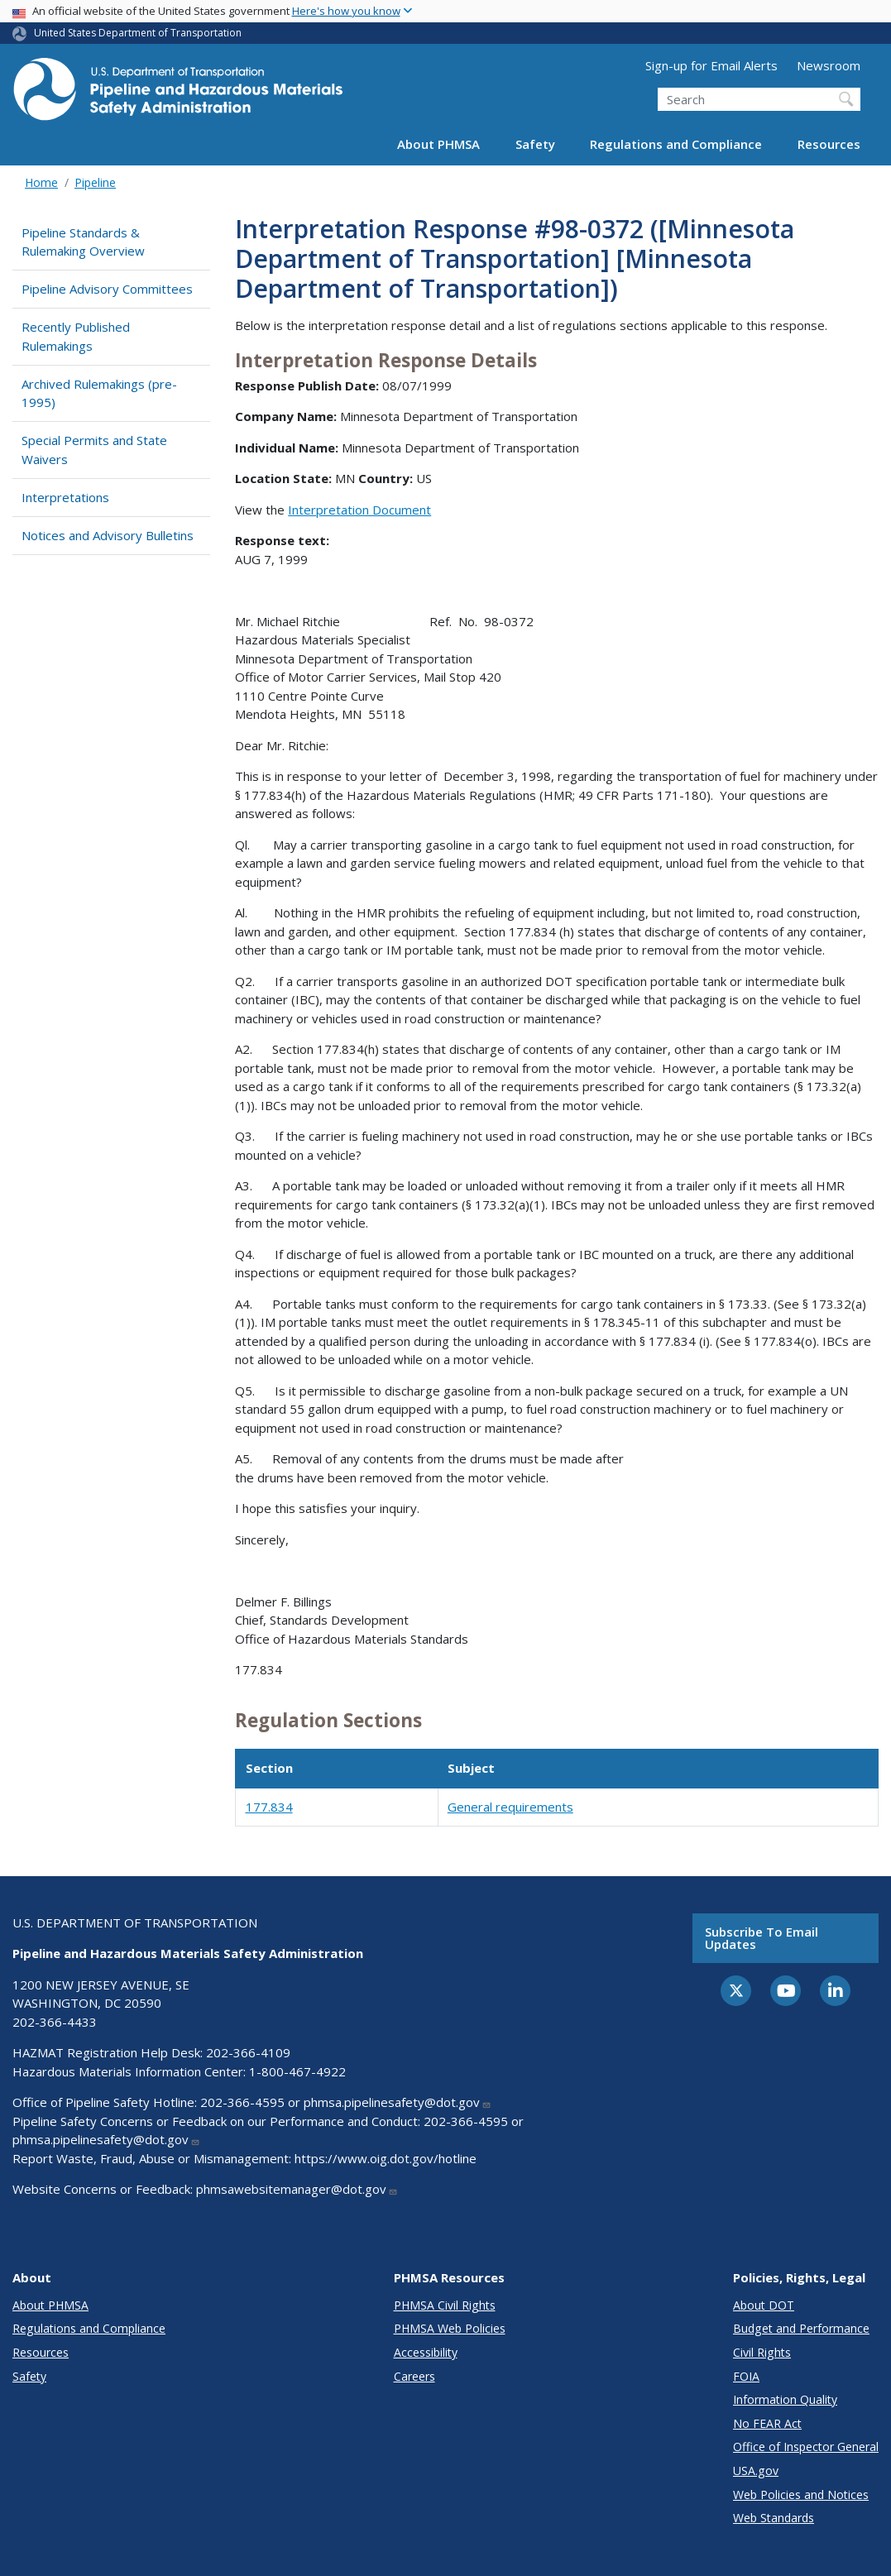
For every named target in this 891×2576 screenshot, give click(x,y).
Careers (414, 2376)
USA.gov (755, 2470)
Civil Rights (762, 2352)
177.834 (269, 1806)
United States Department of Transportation (138, 33)
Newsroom (828, 65)
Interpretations (65, 497)
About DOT (763, 2305)
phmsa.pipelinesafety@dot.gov (397, 2102)
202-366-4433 (54, 2021)
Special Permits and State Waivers (94, 449)
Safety (535, 144)
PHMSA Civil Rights (445, 2305)
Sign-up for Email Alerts (711, 65)
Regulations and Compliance (676, 144)
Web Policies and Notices (801, 2494)
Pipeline (95, 182)
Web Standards (773, 2518)
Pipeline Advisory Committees (107, 288)
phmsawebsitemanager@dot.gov (297, 2189)
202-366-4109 (248, 2052)
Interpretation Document (359, 509)
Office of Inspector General (806, 2446)
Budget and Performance (801, 2328)
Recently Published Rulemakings (76, 336)
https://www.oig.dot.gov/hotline (386, 2158)
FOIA (746, 2376)
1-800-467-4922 (297, 2071)
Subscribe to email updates (761, 1937)
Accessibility (425, 2352)
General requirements (510, 1806)
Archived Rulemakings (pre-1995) (99, 393)
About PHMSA (438, 144)
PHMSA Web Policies (449, 2328)
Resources (829, 144)
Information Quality (785, 2399)
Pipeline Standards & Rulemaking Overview (83, 242)
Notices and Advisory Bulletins (108, 535)
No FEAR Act (767, 2423)
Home (41, 182)
